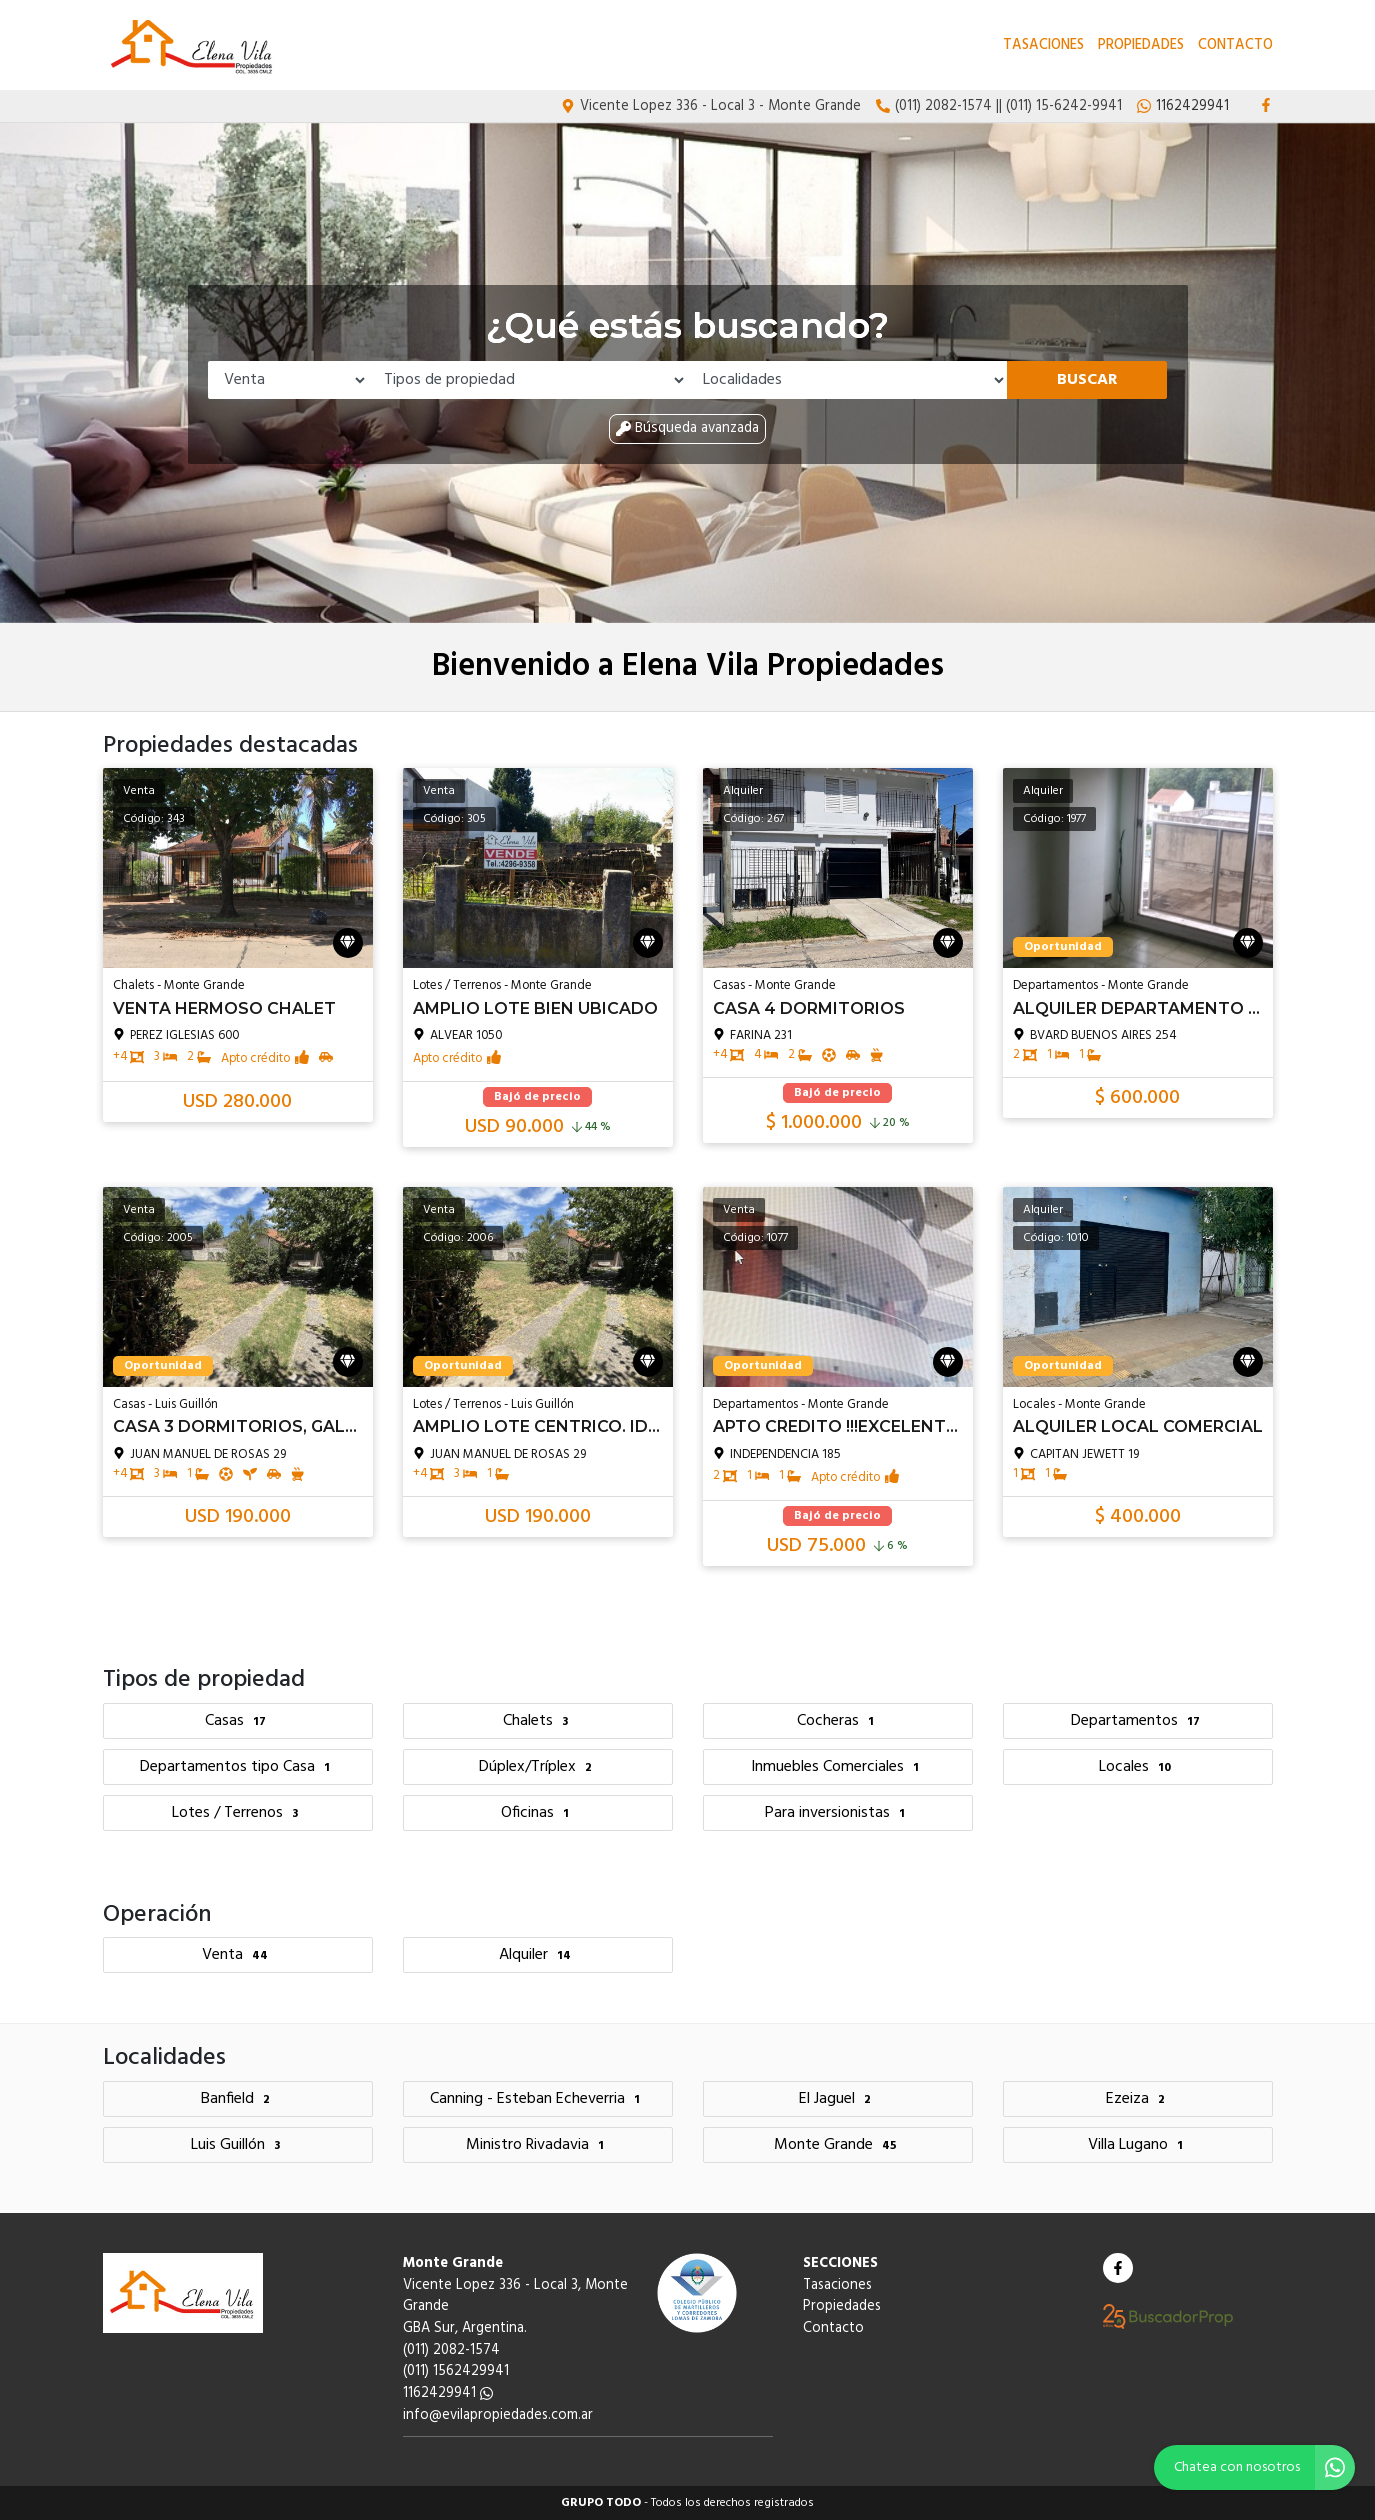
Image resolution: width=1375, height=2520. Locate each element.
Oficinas (537, 1813)
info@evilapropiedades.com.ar (498, 2415)
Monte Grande (838, 2145)
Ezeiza (1138, 2099)
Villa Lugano (1138, 2145)
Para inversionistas (837, 1813)
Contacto (1235, 45)
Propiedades (1141, 45)
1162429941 (448, 2393)
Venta (237, 1955)
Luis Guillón (238, 2145)
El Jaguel (837, 2099)
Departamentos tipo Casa (237, 1767)
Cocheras (838, 1721)
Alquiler (537, 1955)
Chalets (538, 1721)
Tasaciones (1043, 45)
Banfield (238, 2099)
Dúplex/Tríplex (538, 1767)
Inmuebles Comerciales (837, 1767)
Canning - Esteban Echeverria (537, 2099)
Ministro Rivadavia (537, 2145)
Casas (238, 1721)
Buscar (1087, 380)
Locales (1137, 1767)
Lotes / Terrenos (237, 1813)
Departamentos (1138, 1721)
